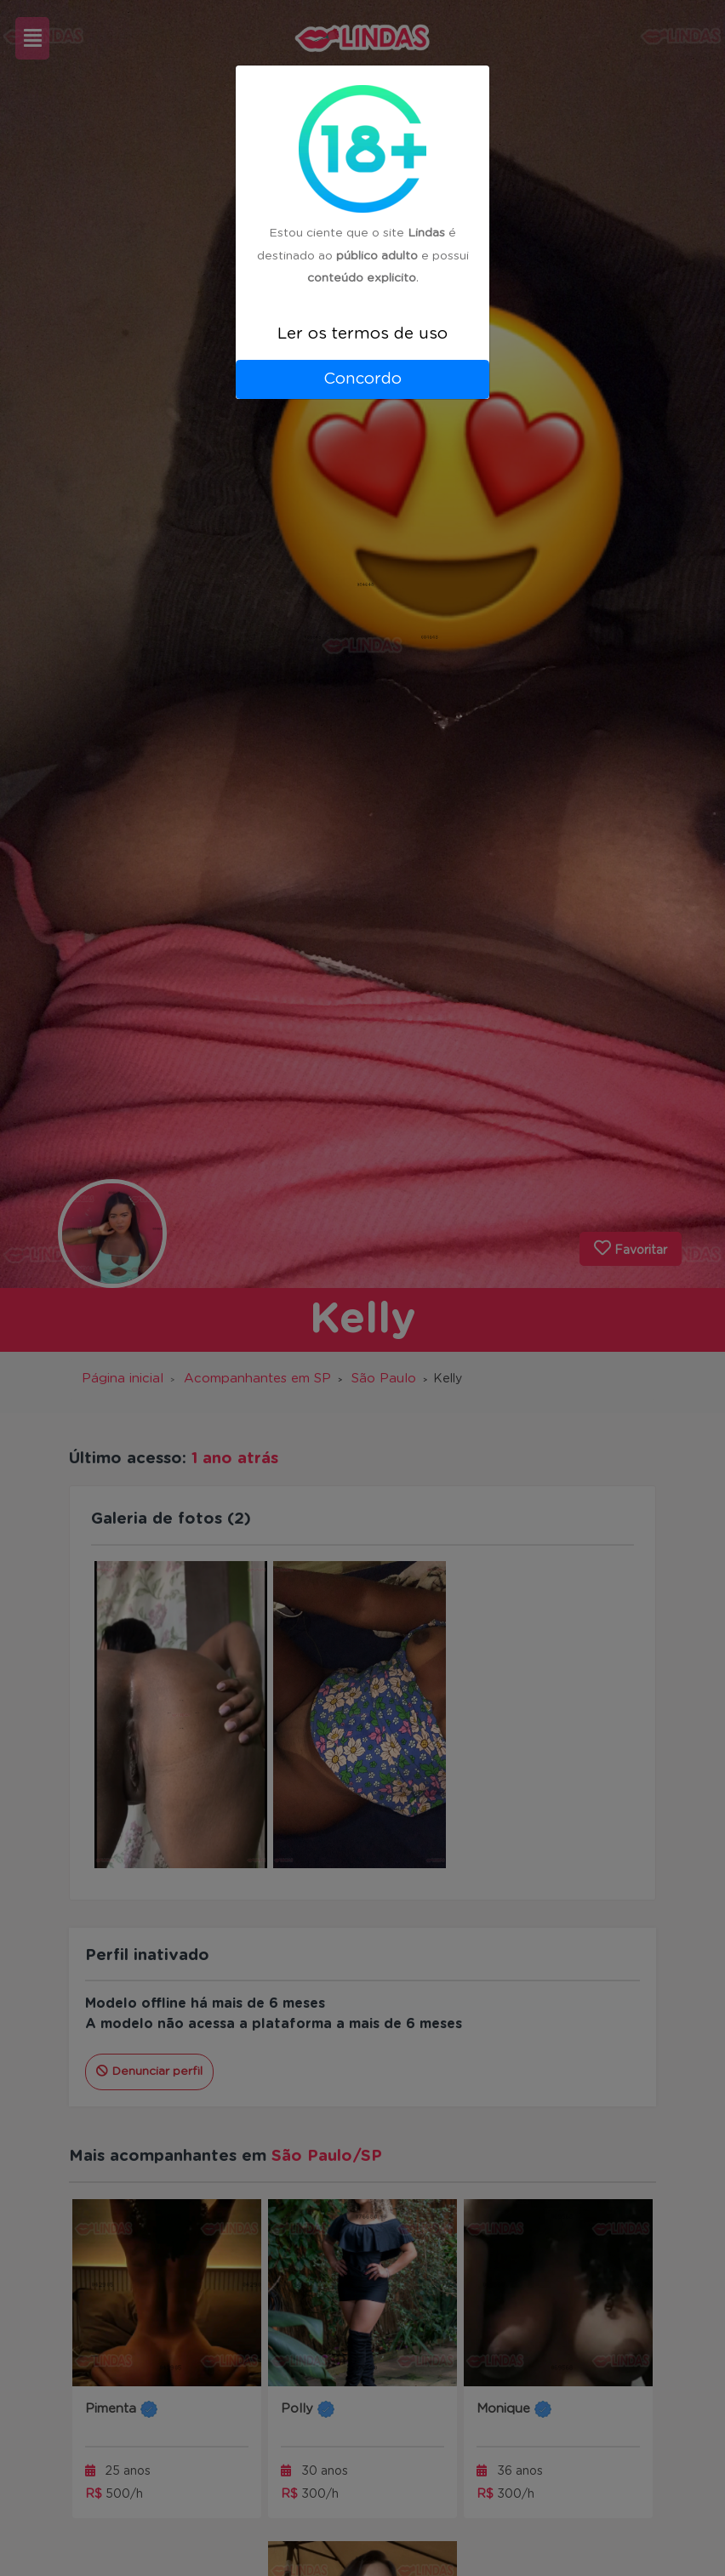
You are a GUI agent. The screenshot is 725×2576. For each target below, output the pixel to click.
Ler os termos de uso (362, 334)
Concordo (362, 379)
